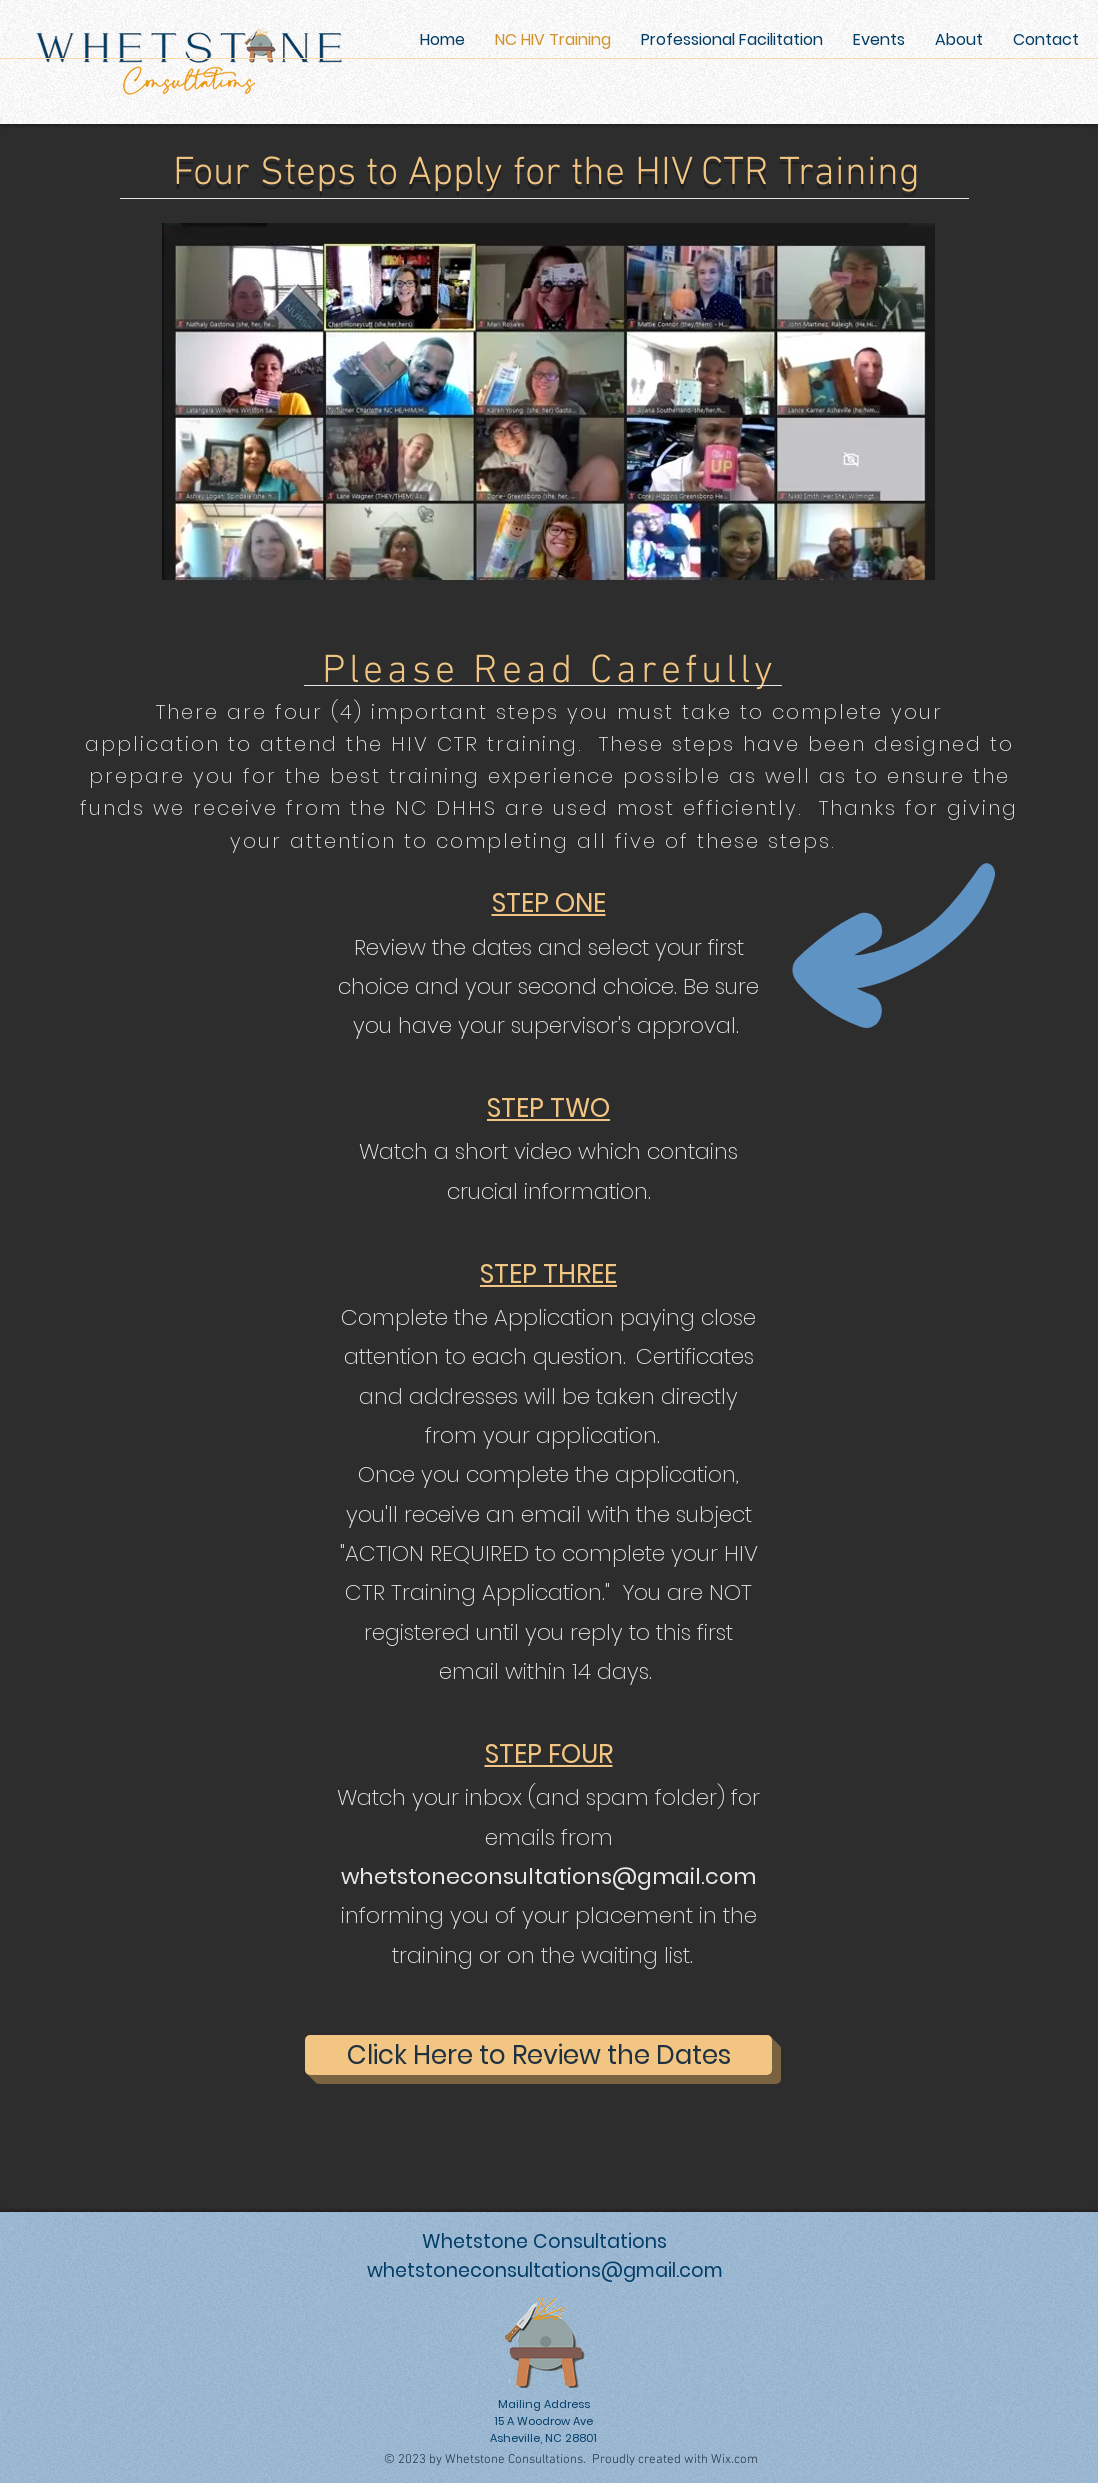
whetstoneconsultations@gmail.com (548, 1876)
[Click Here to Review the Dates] (538, 2055)
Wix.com (734, 2460)
